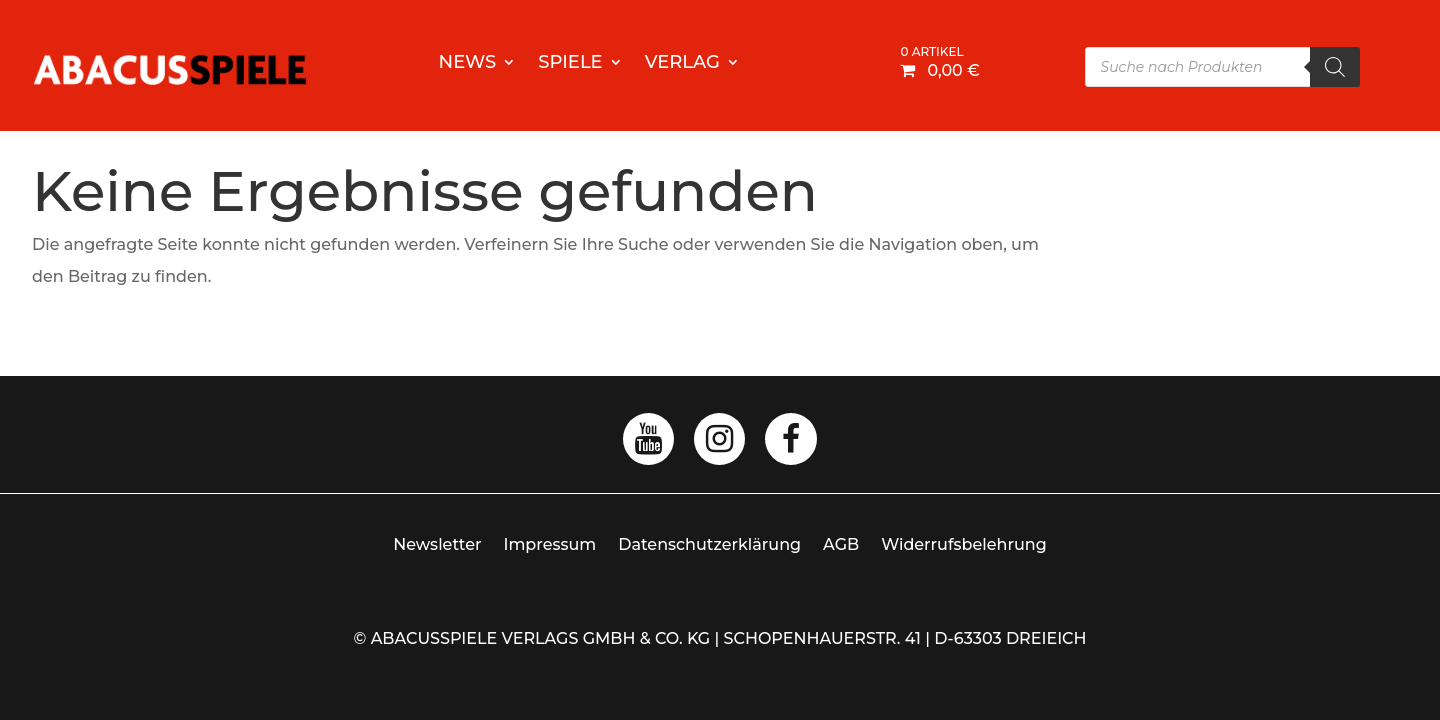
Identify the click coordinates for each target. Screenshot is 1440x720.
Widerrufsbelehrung (964, 544)
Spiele (570, 64)
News (468, 64)
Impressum (550, 544)
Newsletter (437, 544)
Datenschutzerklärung (709, 544)
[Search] (1335, 67)
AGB (841, 544)
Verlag (682, 64)
